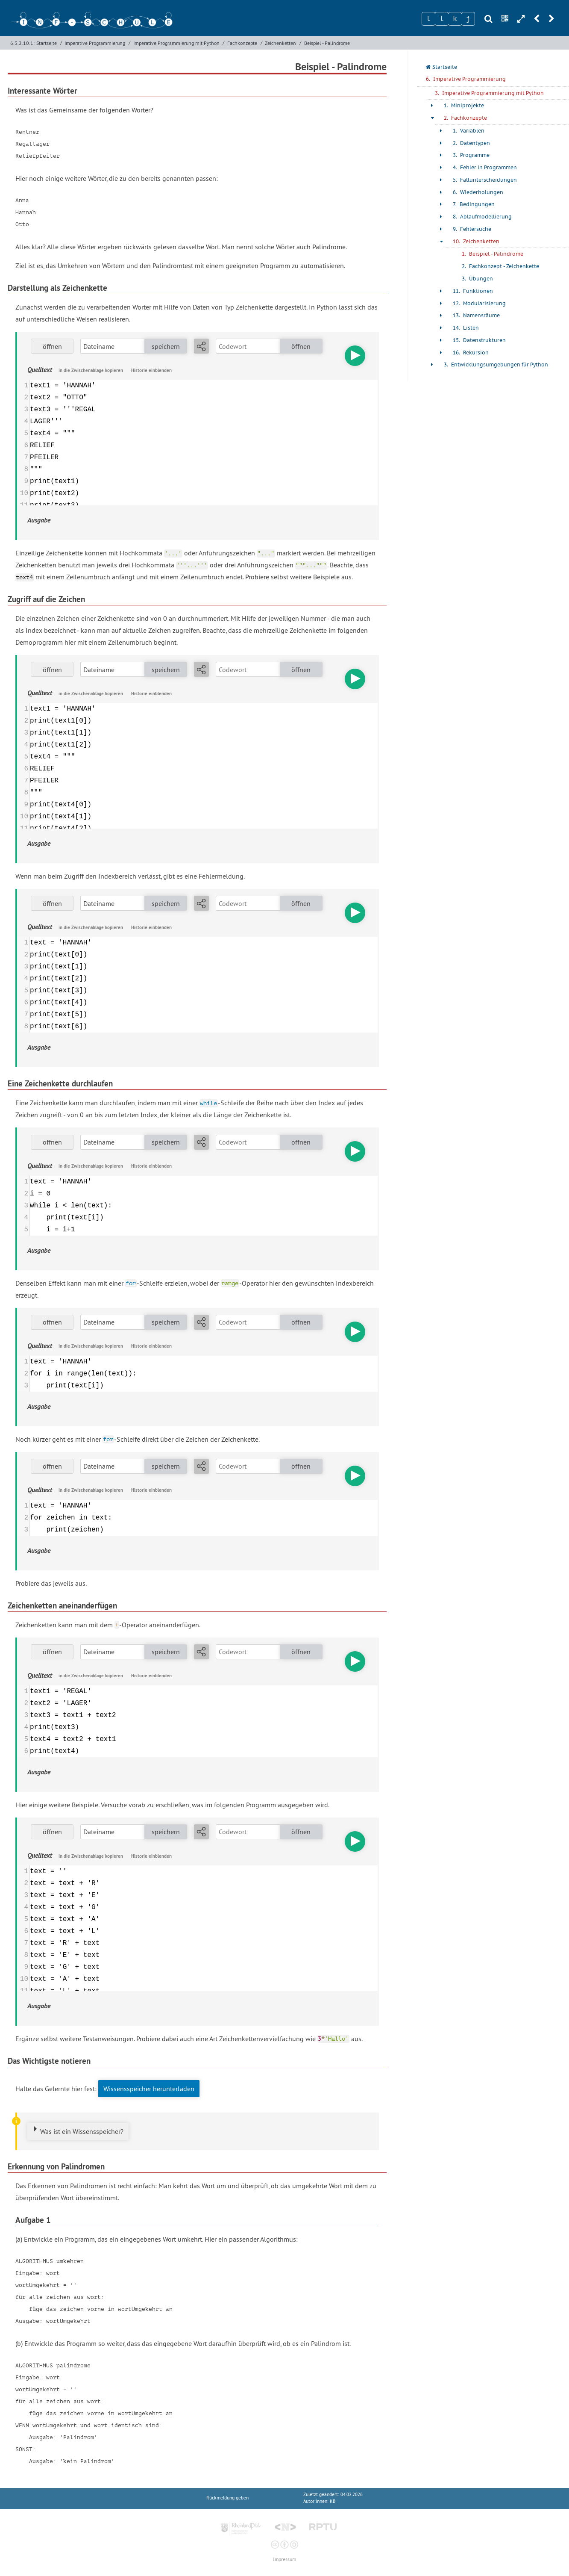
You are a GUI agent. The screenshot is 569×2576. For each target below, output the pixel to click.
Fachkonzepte (242, 43)
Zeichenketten (280, 43)
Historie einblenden (151, 370)
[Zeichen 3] (455, 19)
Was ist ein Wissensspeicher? (81, 2131)
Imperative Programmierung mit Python (176, 43)
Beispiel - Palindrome (327, 43)
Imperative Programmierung (95, 43)
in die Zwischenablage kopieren (91, 370)
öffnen (52, 346)
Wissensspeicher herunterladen (148, 2088)
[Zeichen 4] (468, 19)
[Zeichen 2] (442, 19)
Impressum (284, 2559)
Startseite (46, 43)
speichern (166, 346)
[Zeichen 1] (428, 19)
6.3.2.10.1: (22, 43)
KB (332, 2501)
